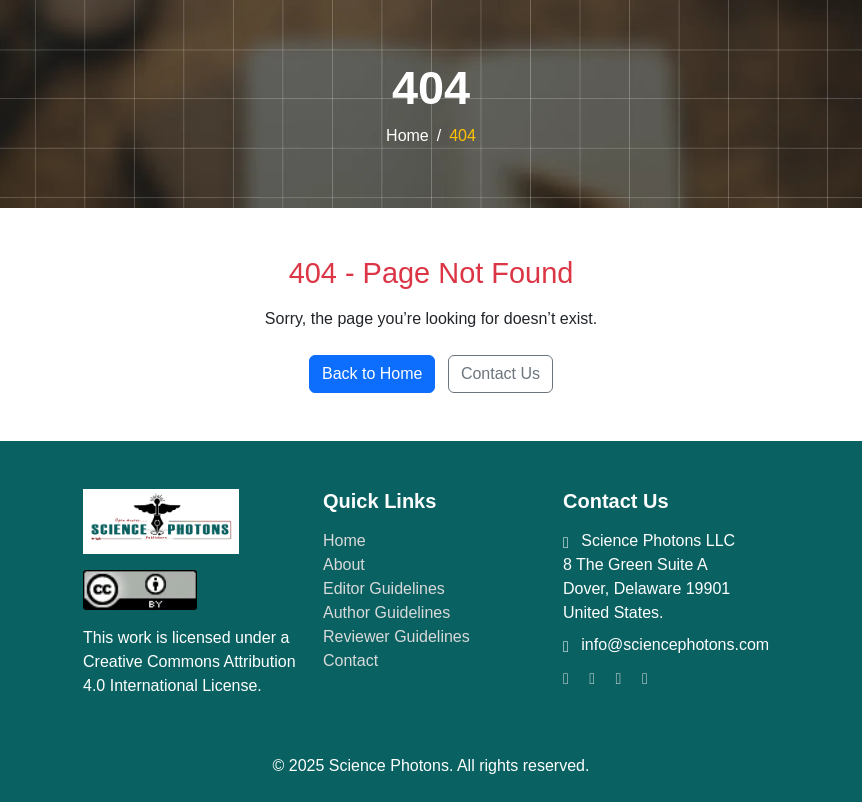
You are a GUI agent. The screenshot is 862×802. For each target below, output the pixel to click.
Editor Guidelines (384, 588)
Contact (350, 660)
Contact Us (500, 373)
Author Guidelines (386, 612)
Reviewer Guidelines (396, 636)
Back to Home (372, 373)
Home (407, 135)
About (344, 564)
